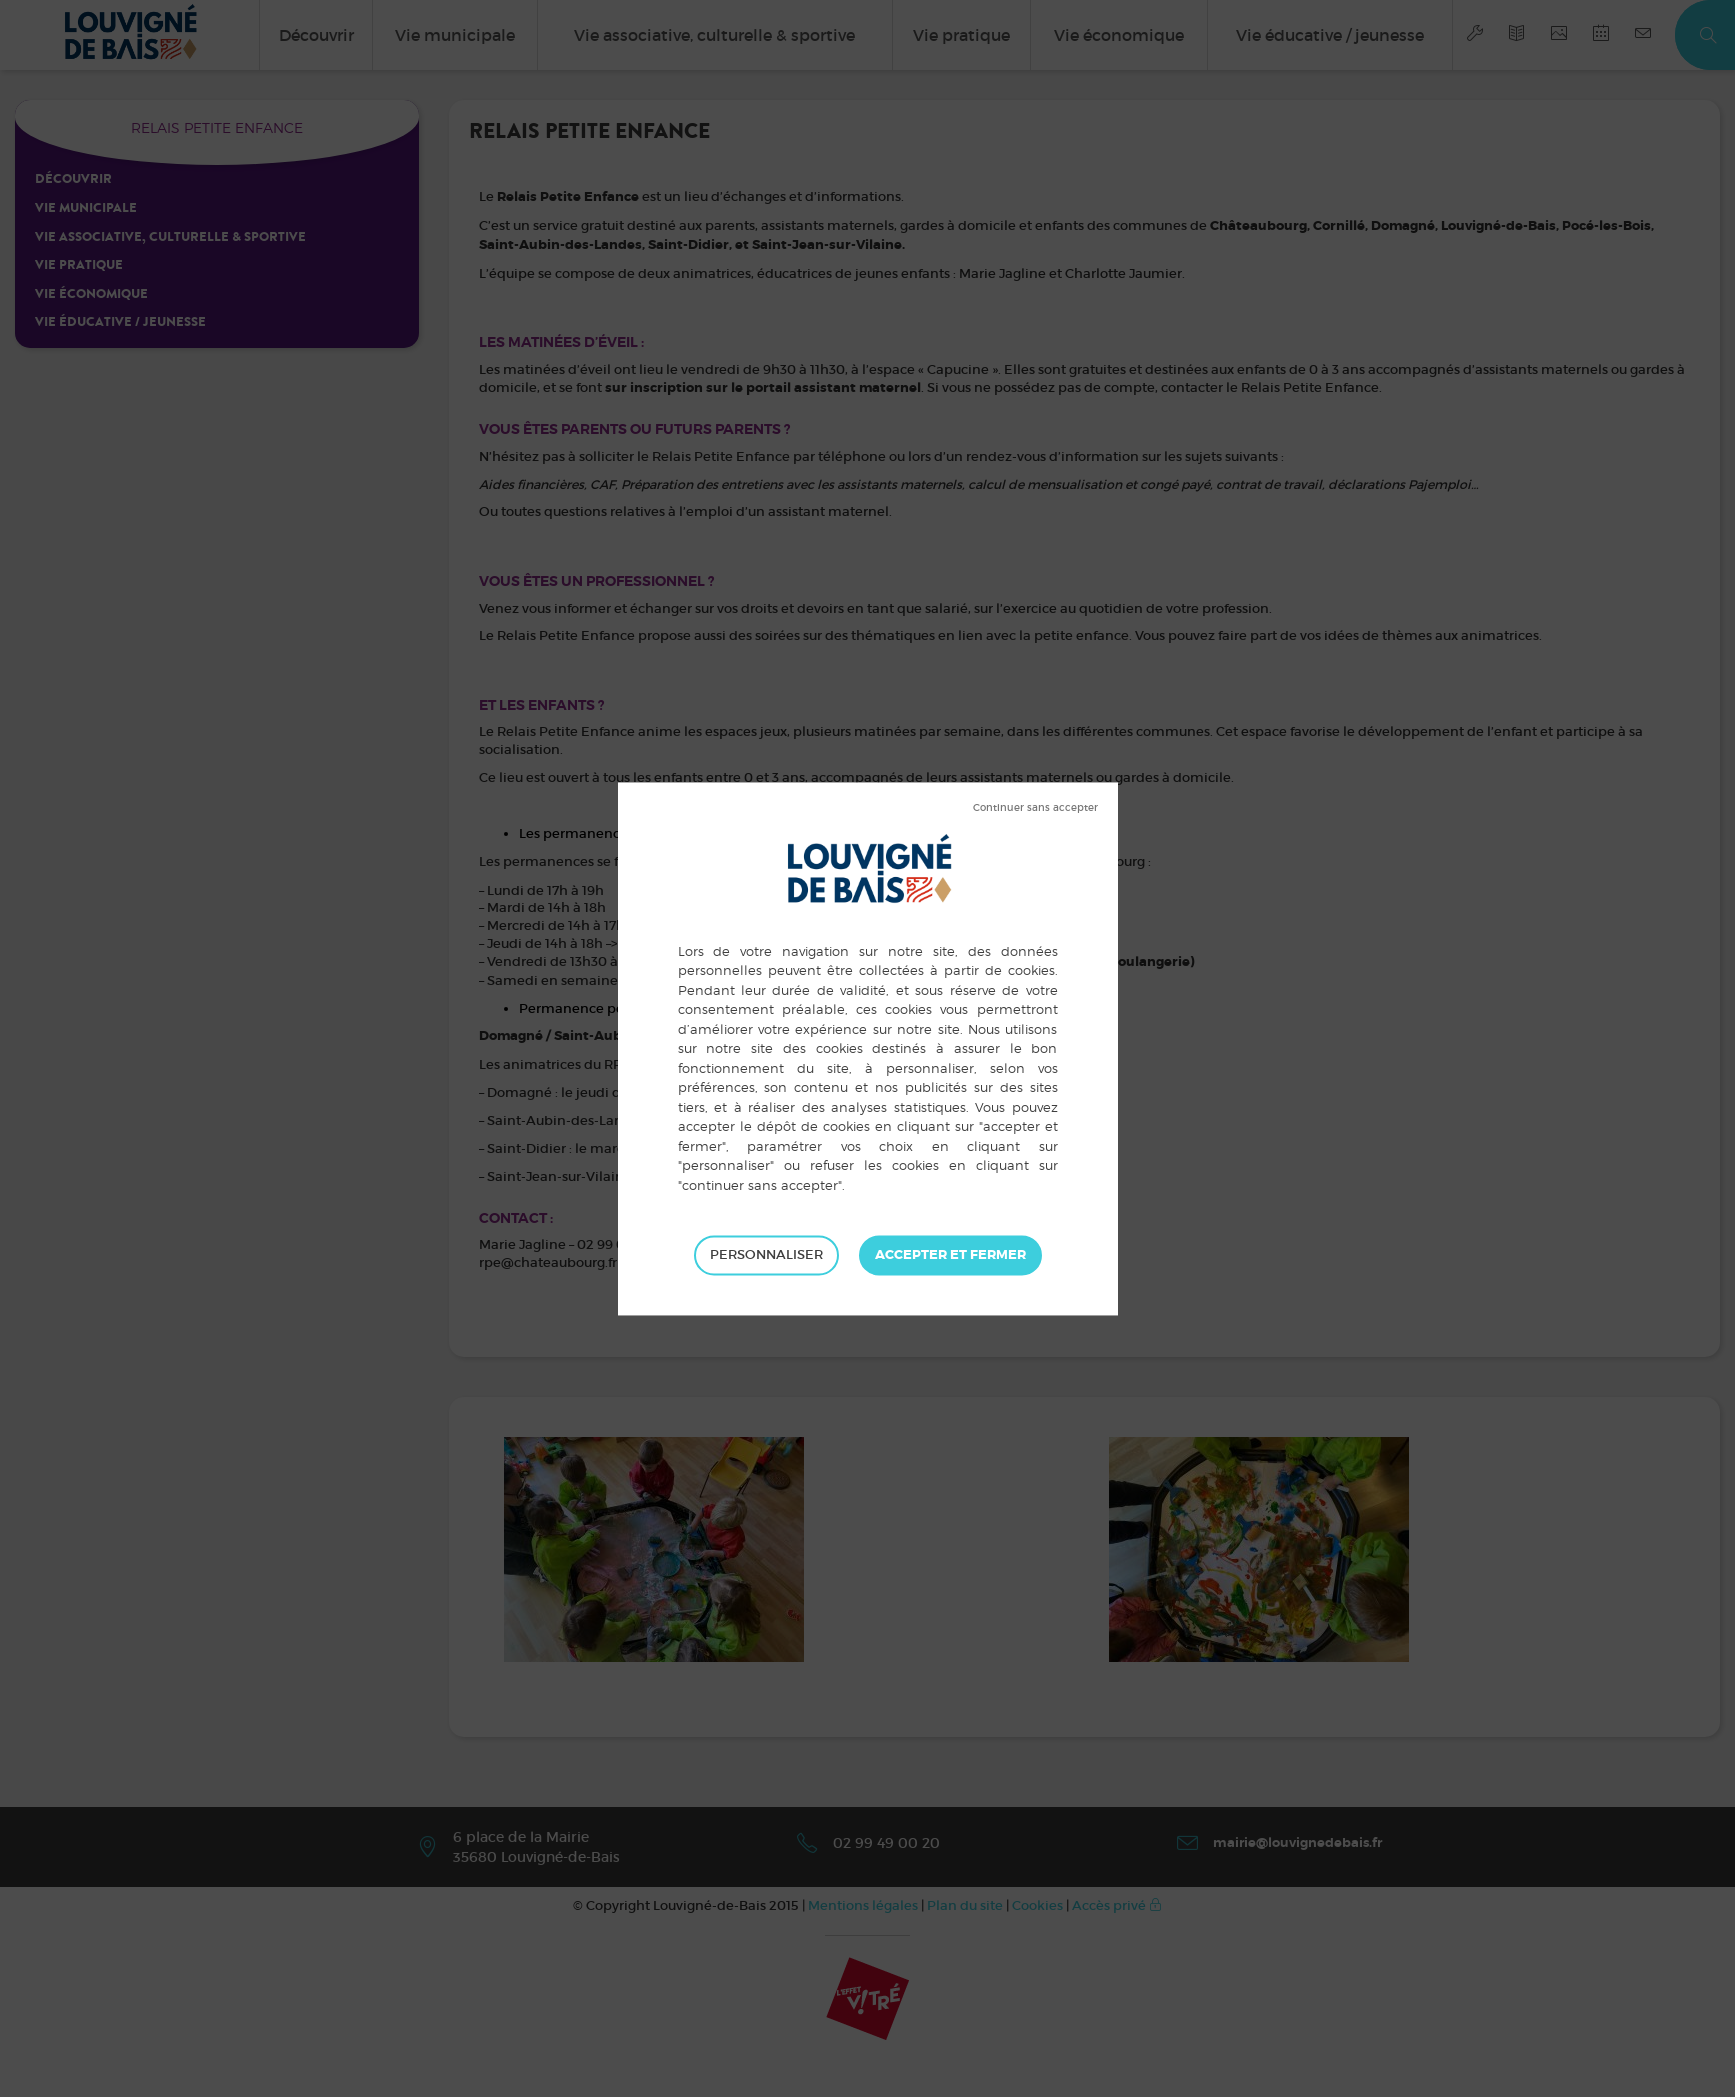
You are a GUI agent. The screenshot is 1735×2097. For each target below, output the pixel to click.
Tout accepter (950, 1255)
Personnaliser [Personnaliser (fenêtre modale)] (766, 1254)
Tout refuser (1035, 808)
